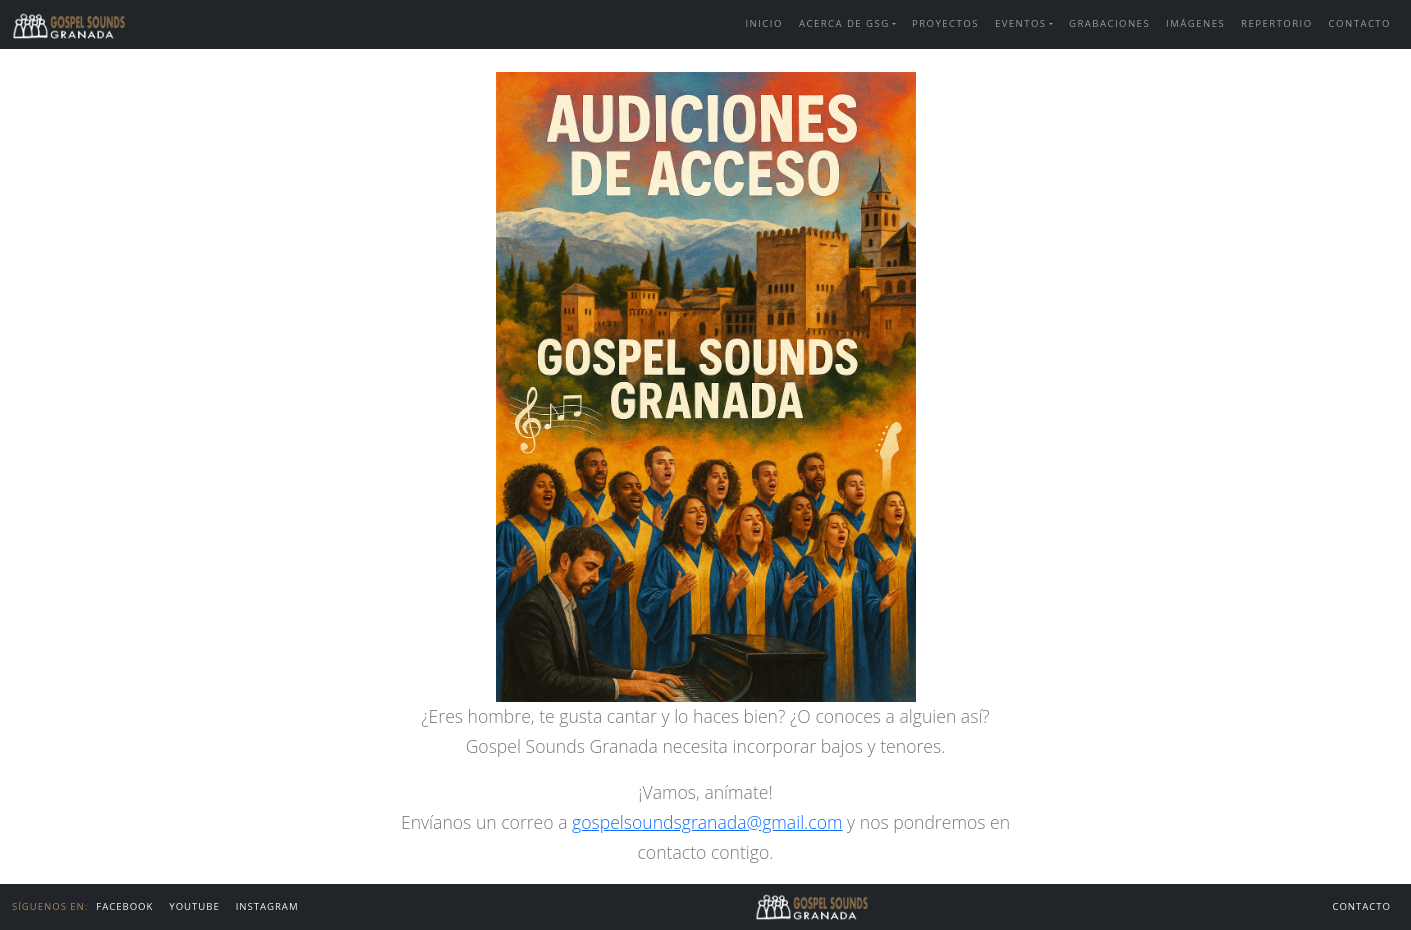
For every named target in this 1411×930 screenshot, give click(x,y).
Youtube (194, 906)
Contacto (1360, 23)
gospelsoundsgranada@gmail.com (707, 822)
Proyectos (945, 23)
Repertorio (1277, 23)
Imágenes (1195, 23)
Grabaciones (1109, 23)
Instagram (267, 906)
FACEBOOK (124, 906)
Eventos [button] (1021, 23)
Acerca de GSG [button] (844, 23)
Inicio (763, 23)
